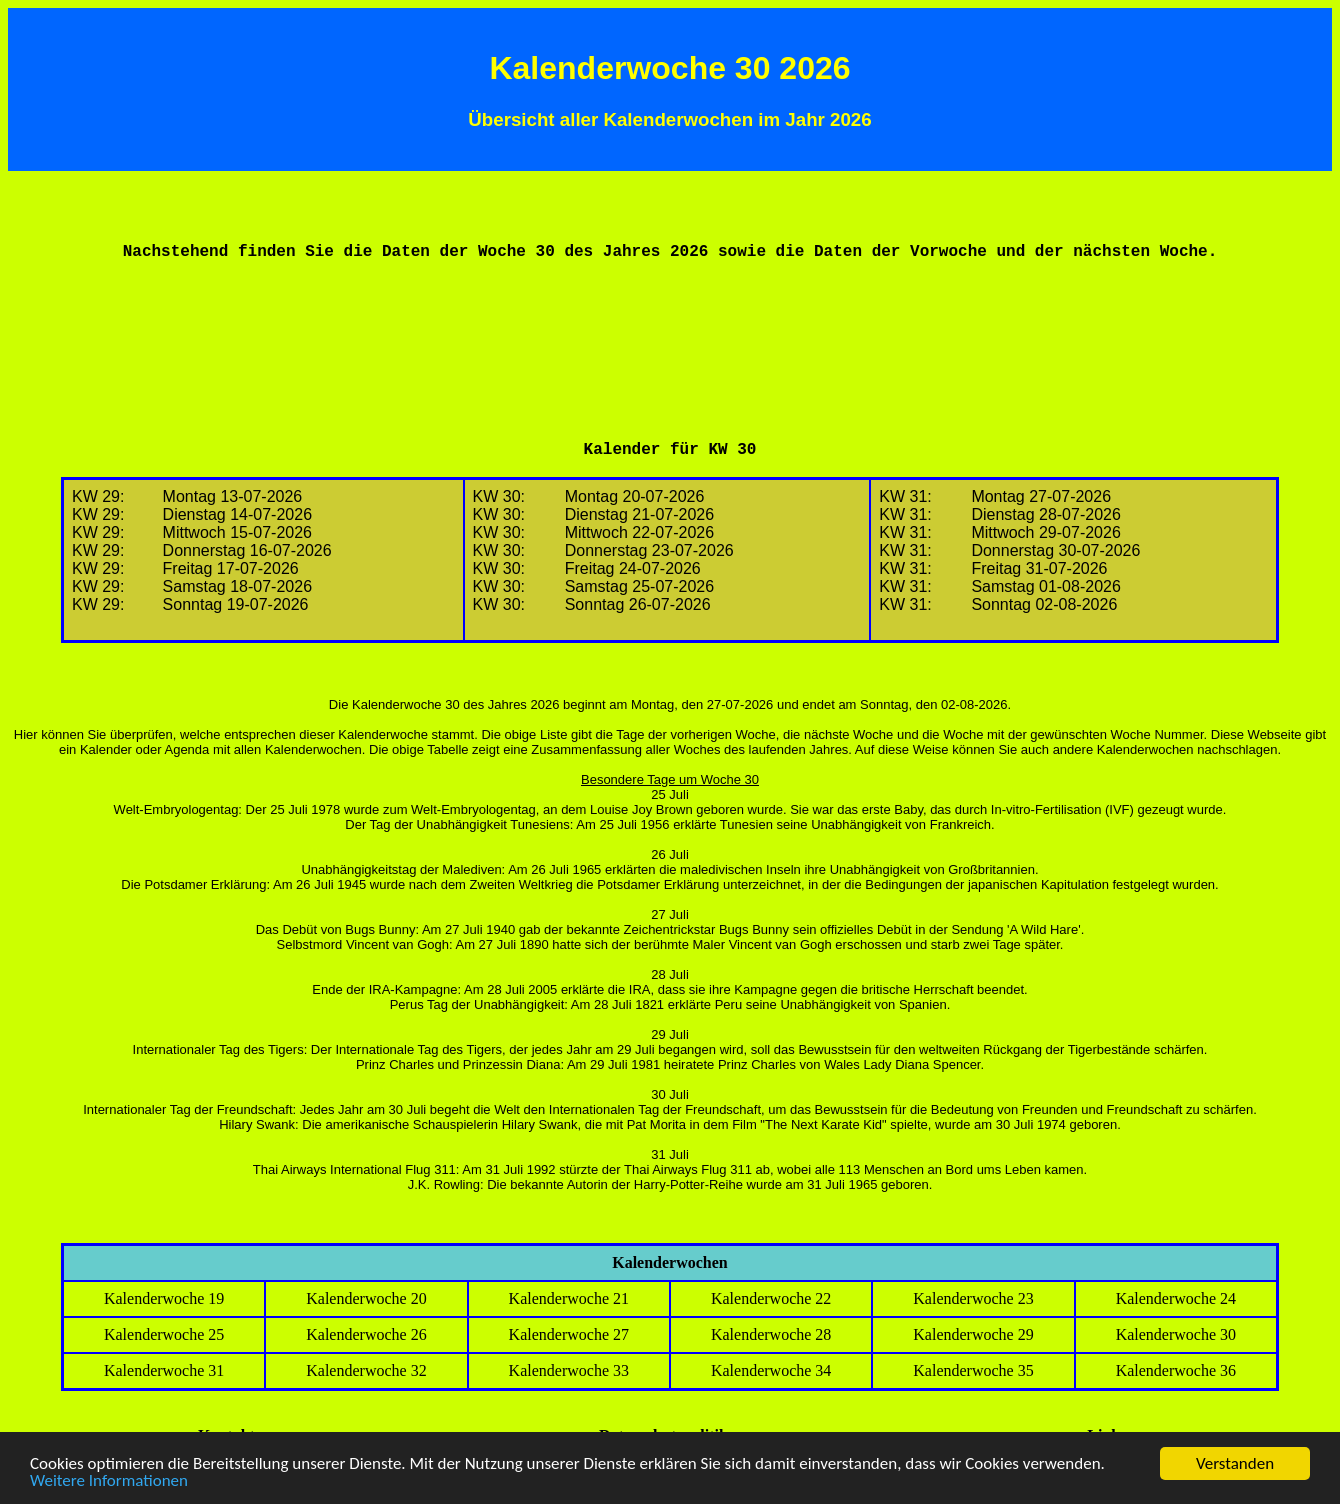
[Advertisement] (670, 324)
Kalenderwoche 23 (973, 1298)
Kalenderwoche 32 (366, 1370)
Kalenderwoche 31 (164, 1370)
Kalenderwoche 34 (771, 1370)
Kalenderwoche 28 (771, 1334)
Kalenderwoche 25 (164, 1334)
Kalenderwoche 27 (569, 1334)
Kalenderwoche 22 (771, 1298)
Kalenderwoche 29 (973, 1334)
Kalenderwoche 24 (1176, 1298)
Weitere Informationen (109, 1481)
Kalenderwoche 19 (164, 1298)
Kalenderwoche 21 (569, 1298)
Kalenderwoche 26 (366, 1334)
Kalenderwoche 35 (973, 1370)
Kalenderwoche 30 (1176, 1334)
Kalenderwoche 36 (1176, 1370)
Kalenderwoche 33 (569, 1370)
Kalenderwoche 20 (366, 1298)
